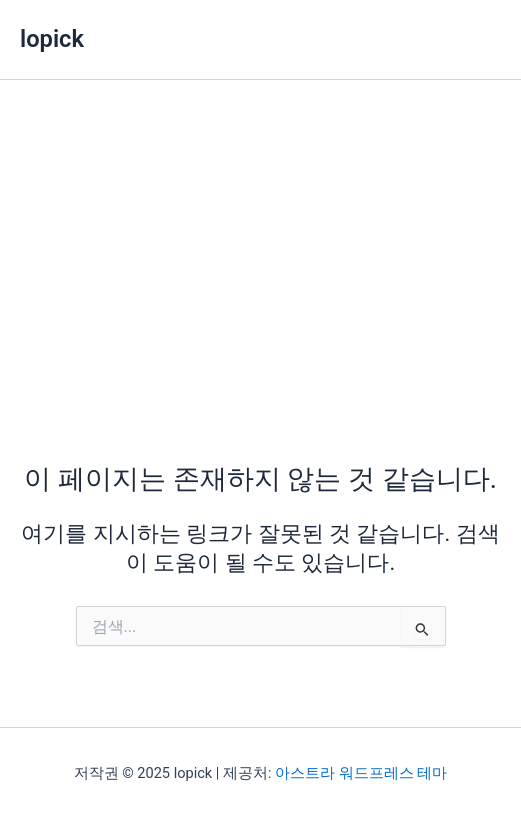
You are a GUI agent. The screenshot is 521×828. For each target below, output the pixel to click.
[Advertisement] (260, 230)
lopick (52, 39)
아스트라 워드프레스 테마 (361, 773)
